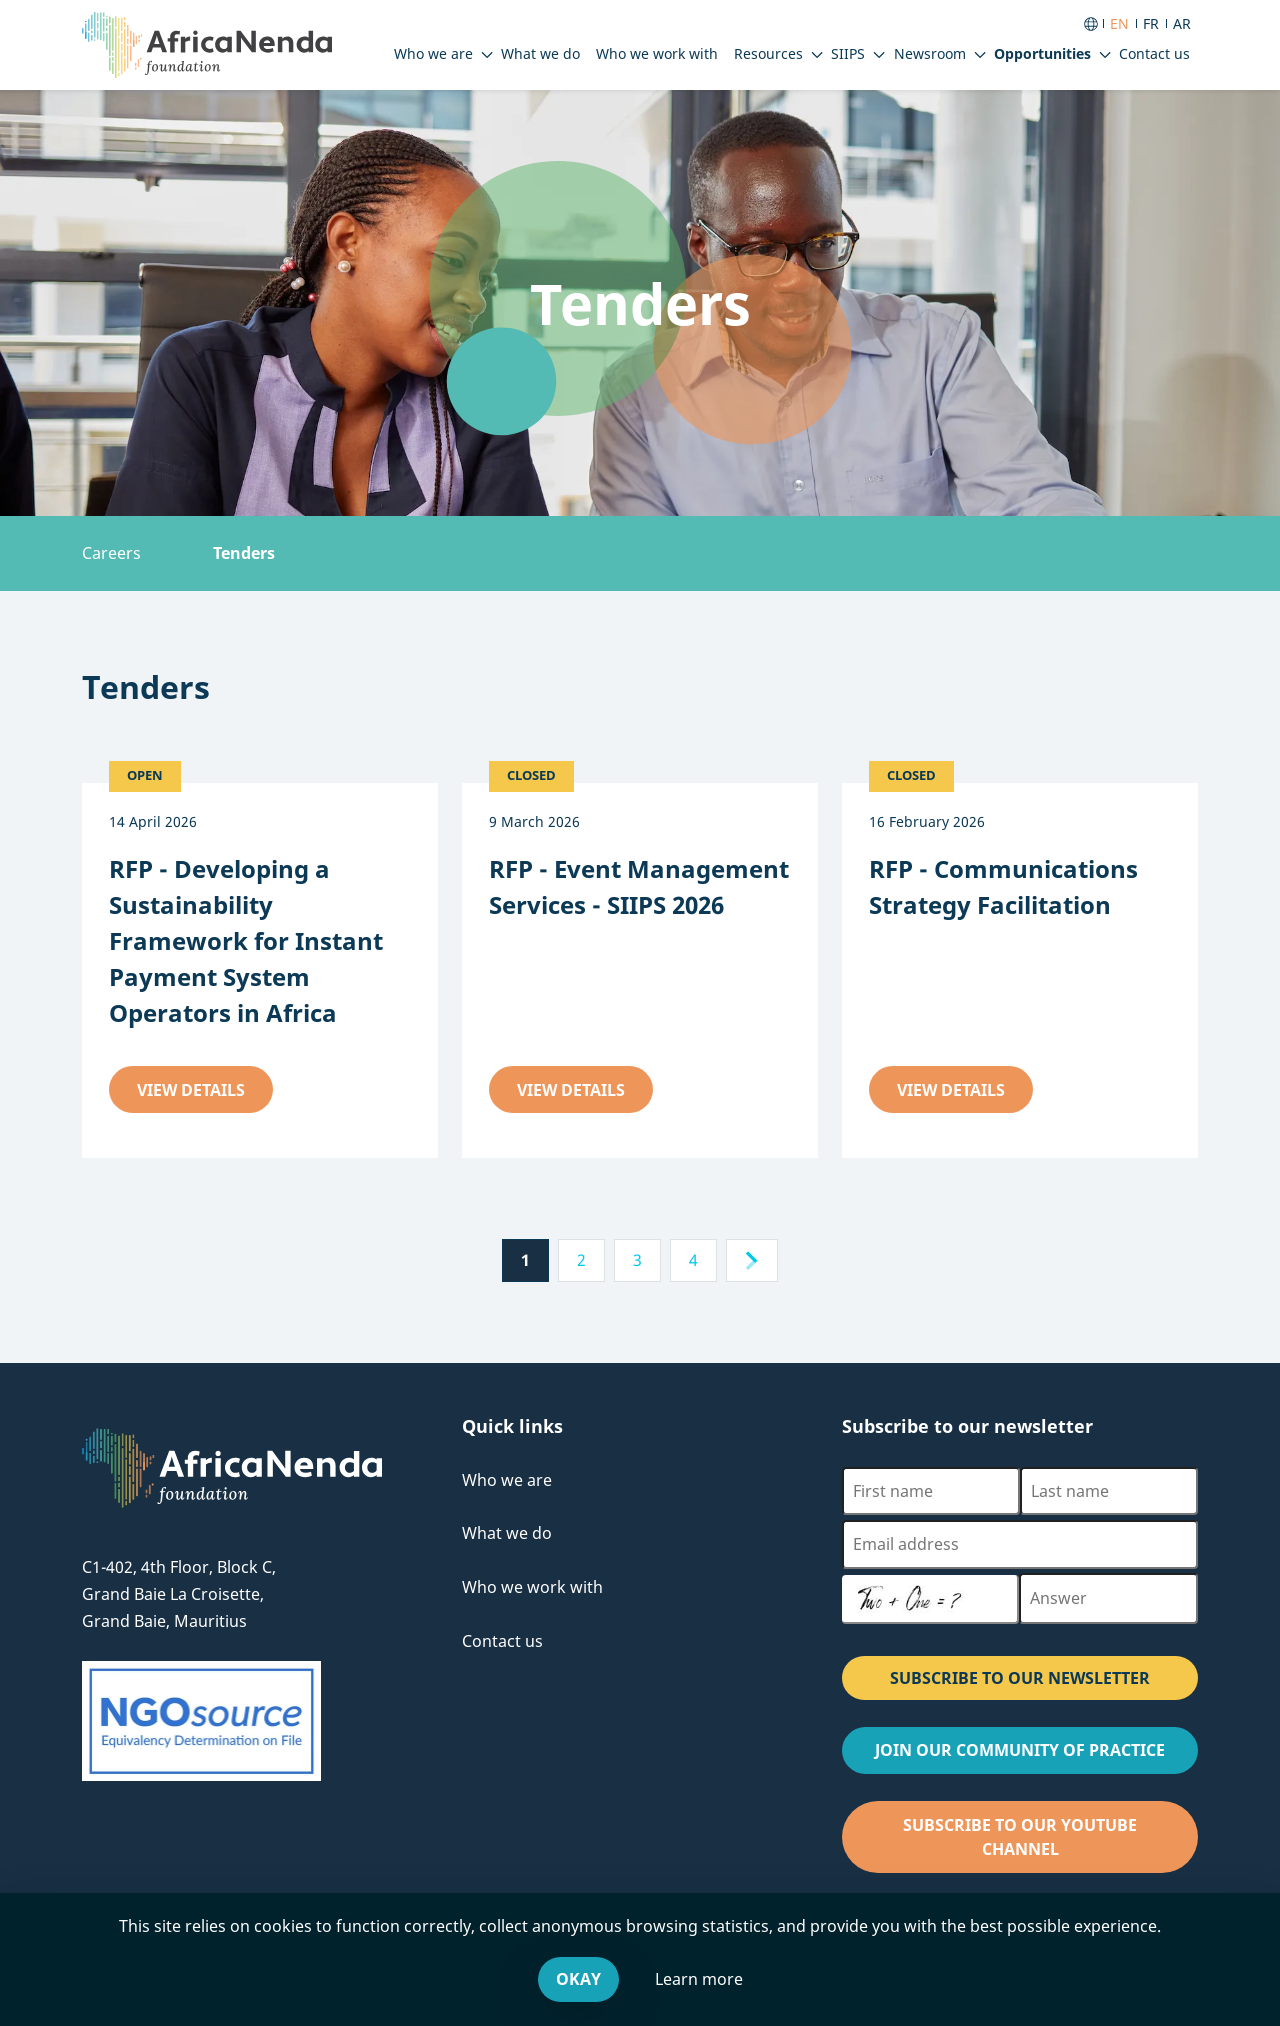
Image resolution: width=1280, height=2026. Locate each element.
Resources (768, 53)
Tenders (244, 553)
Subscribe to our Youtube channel (1039, 1843)
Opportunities (1042, 53)
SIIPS (848, 53)
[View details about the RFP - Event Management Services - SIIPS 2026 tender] (640, 887)
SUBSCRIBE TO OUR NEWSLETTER (1020, 1678)
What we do (507, 1533)
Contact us (502, 1641)
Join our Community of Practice (1036, 1755)
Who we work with (532, 1587)
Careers (111, 553)
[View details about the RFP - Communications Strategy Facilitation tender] (1020, 887)
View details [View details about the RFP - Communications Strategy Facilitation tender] (965, 1095)
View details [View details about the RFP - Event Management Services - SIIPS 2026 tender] (585, 1095)
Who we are (433, 53)
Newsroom (930, 53)
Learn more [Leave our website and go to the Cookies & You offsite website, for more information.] (699, 1979)
